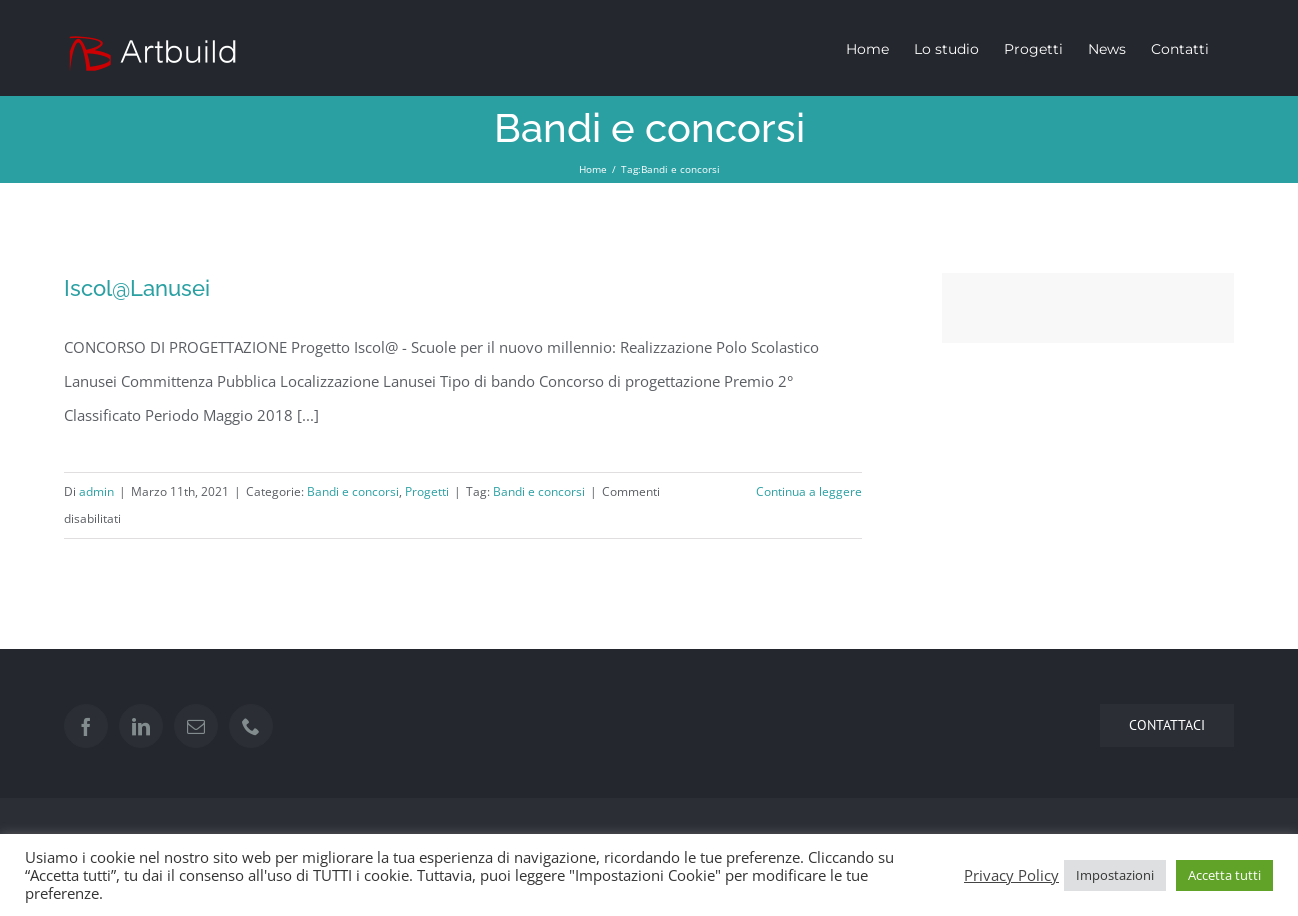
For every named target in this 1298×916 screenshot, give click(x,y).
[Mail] (196, 726)
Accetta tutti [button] (1224, 875)
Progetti (427, 491)
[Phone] (251, 726)
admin (96, 491)
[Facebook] (86, 726)
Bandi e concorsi (353, 491)
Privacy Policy (1011, 875)
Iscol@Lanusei (137, 288)
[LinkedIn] (141, 726)
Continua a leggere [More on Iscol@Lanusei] (809, 491)
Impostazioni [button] (1115, 875)
